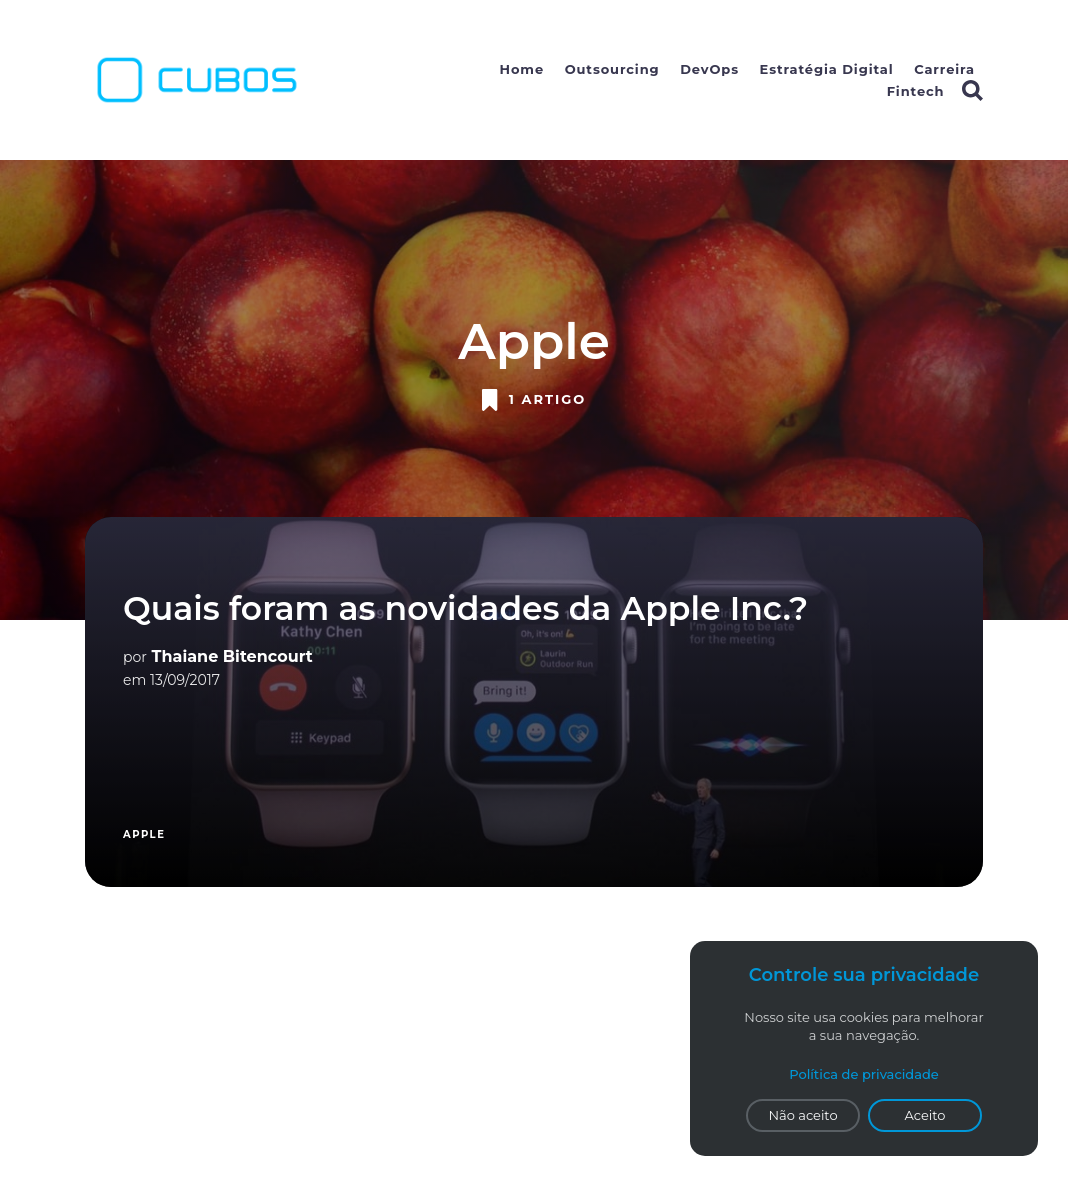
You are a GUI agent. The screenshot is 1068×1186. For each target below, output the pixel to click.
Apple (144, 834)
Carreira (944, 69)
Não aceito (802, 1115)
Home (522, 69)
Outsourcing (612, 69)
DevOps (709, 69)
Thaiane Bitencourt (232, 656)
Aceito (925, 1115)
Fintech (916, 91)
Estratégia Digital (827, 69)
